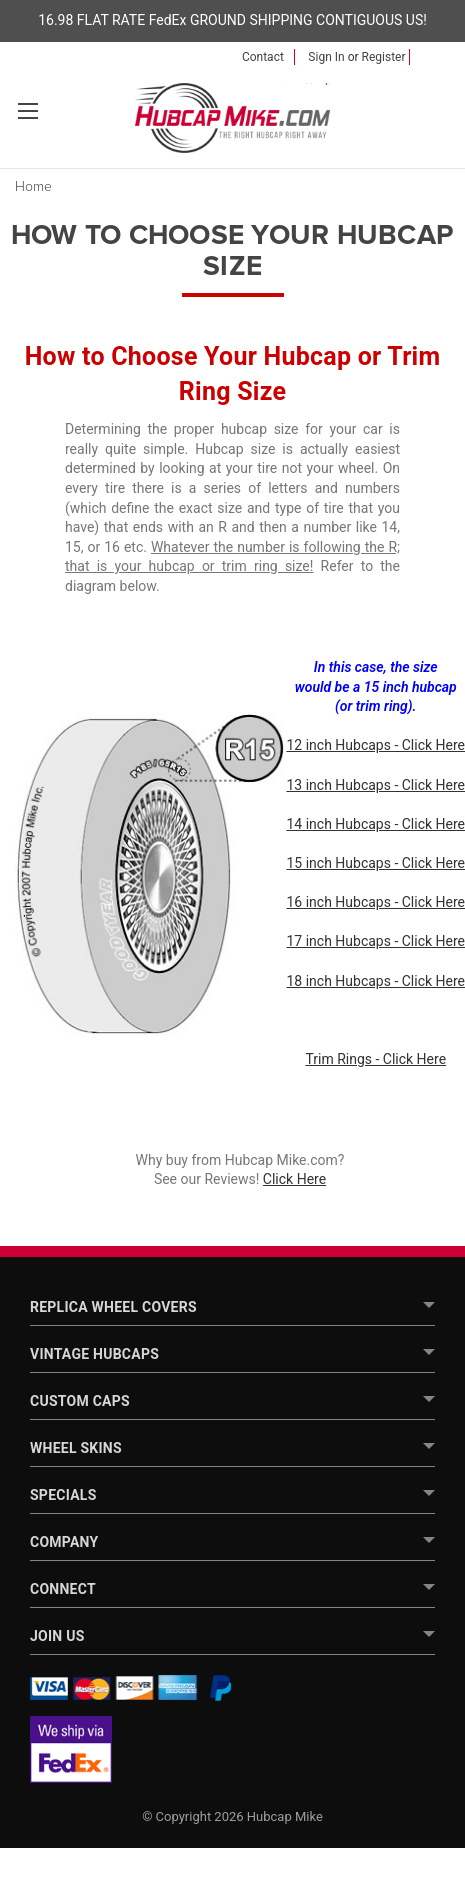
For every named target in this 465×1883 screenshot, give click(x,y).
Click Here (294, 1179)
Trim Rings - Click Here (375, 1059)
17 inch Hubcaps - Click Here (375, 941)
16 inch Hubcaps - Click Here (375, 902)
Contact (263, 57)
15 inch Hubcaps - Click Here (375, 863)
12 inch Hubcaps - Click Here (375, 745)
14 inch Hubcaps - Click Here (375, 824)
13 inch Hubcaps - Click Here (375, 785)
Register (384, 57)
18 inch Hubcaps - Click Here (375, 981)
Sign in (326, 57)
